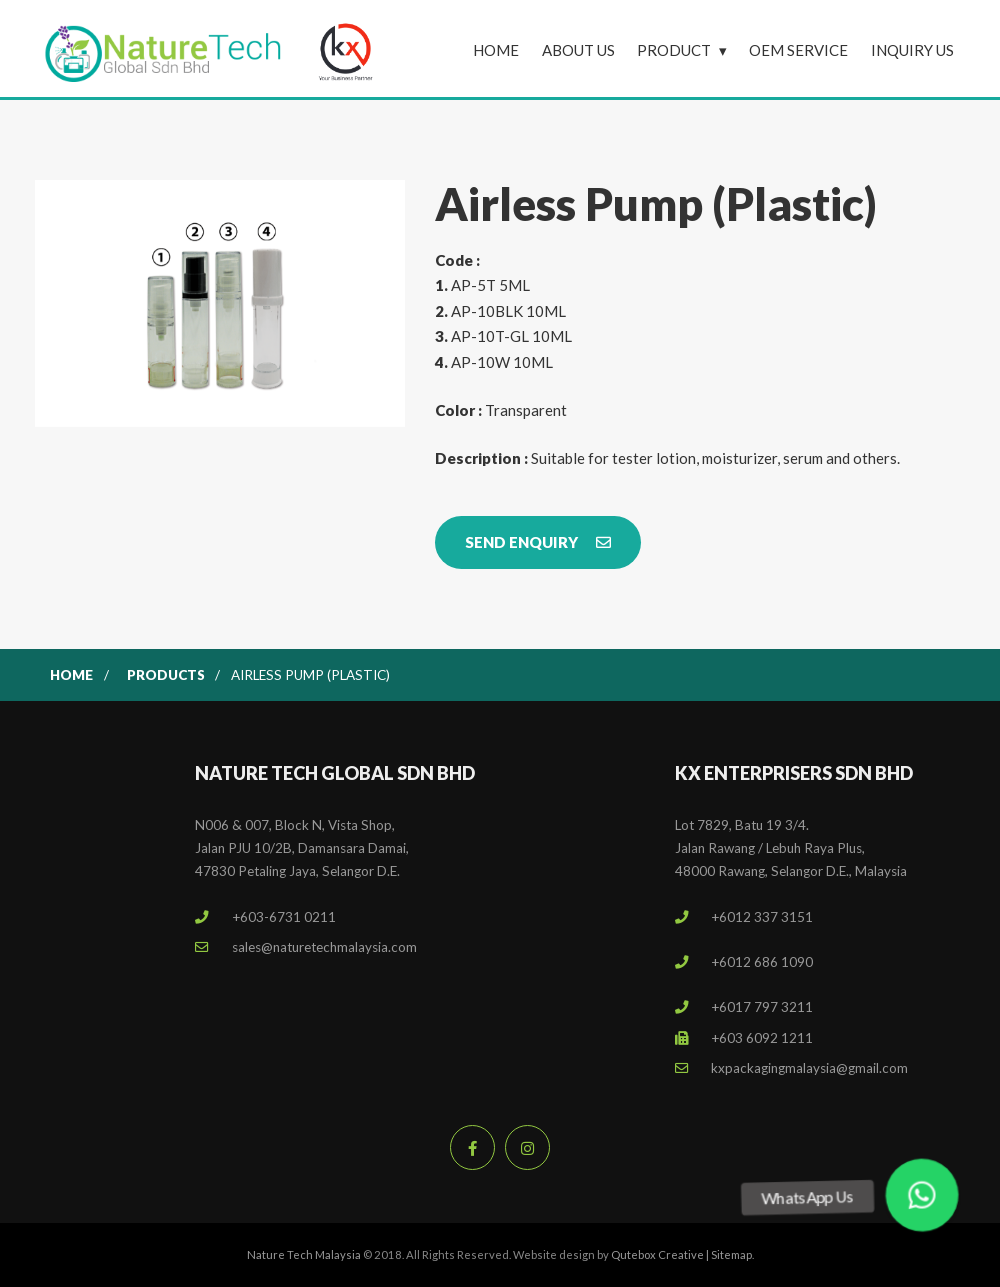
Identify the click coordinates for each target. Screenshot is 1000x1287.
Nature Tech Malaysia (304, 1254)
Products (166, 675)
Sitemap (731, 1254)
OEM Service (798, 50)
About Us (578, 50)
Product (674, 50)
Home (496, 50)
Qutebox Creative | (661, 1254)
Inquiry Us (912, 50)
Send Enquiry (538, 542)
